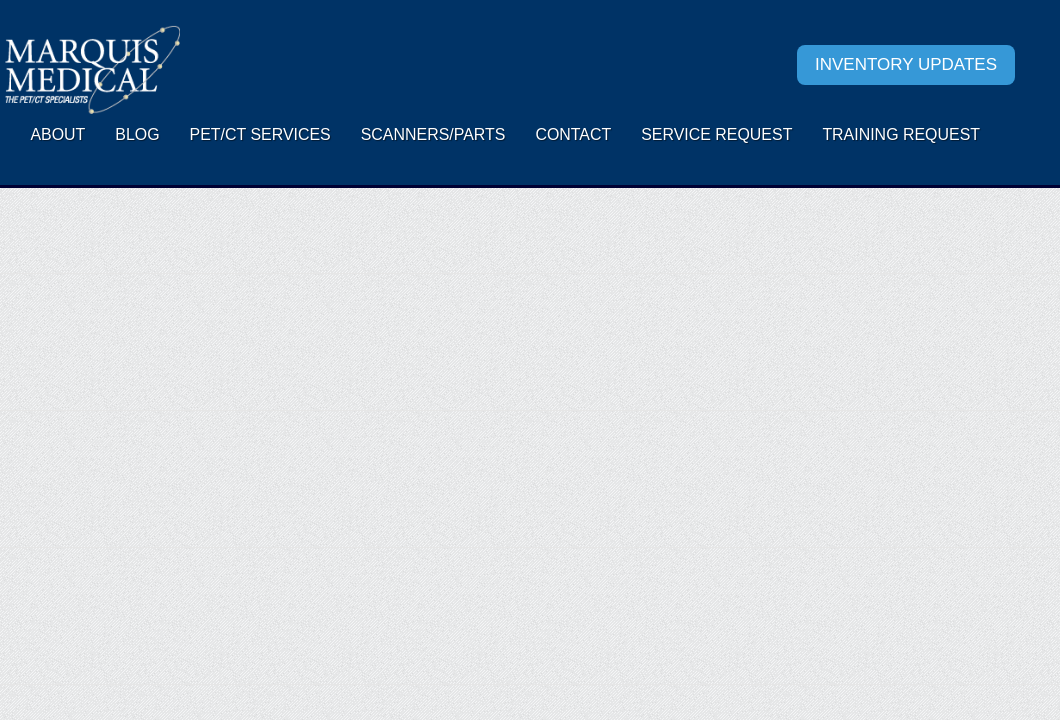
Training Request (901, 134)
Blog (137, 134)
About (57, 134)
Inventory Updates (906, 64)
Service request (716, 134)
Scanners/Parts (433, 134)
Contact (573, 134)
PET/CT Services (260, 134)
